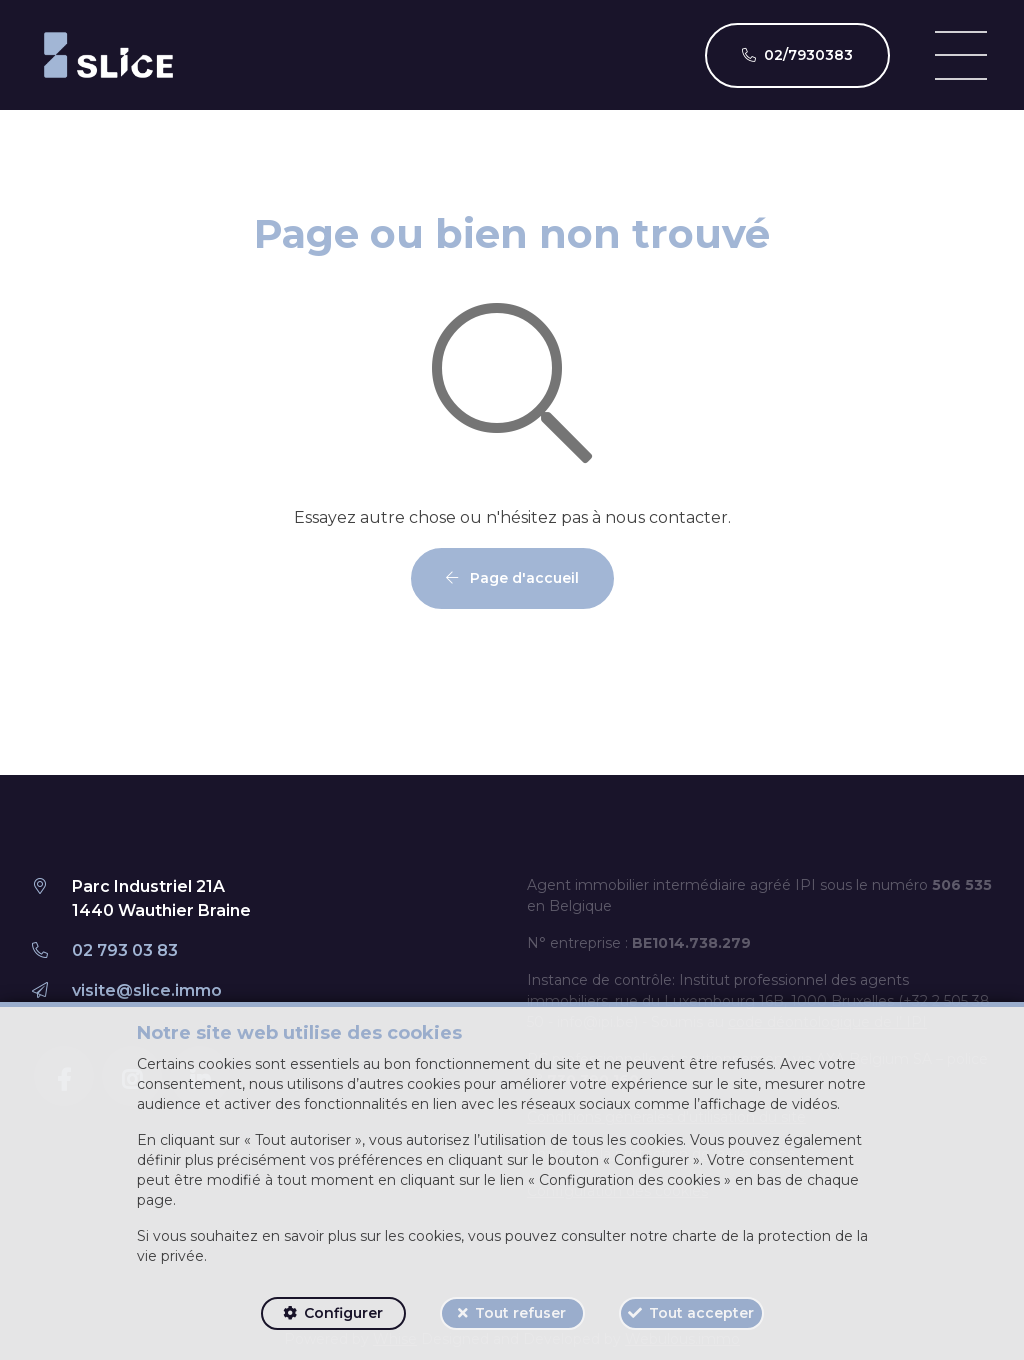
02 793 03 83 (125, 950)
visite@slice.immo (147, 990)
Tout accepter (701, 1313)
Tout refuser (520, 1313)
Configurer (343, 1313)
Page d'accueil (512, 578)
